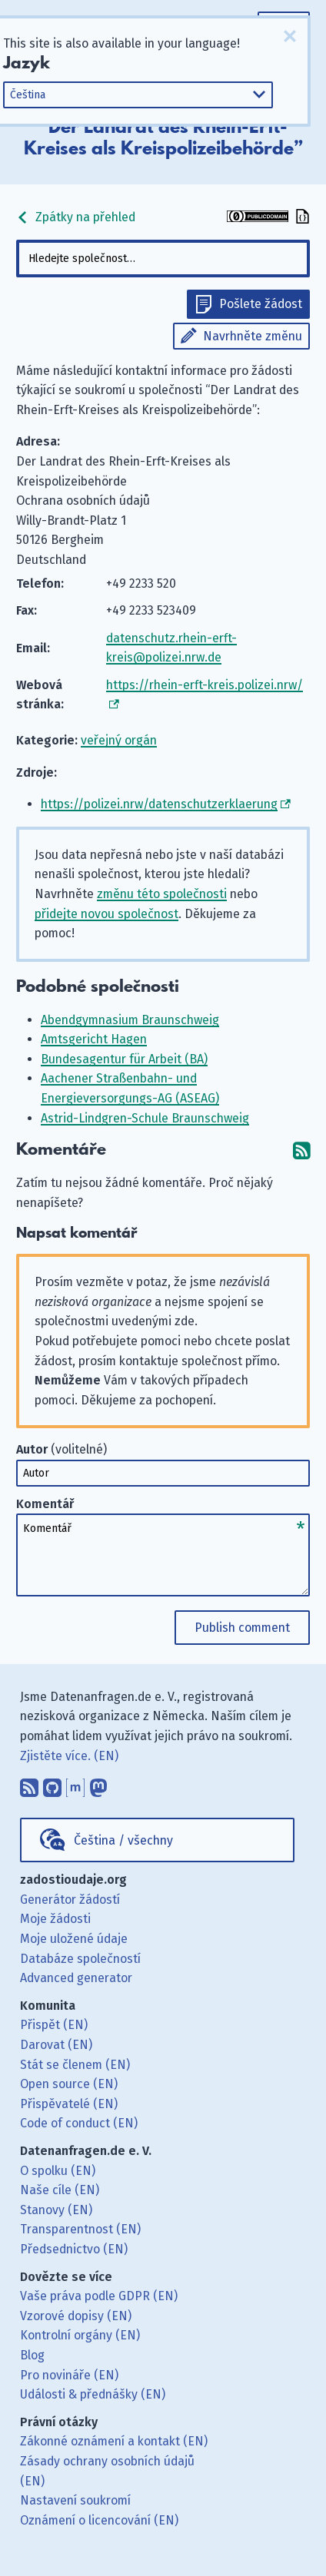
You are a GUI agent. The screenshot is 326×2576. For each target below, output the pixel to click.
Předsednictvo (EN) (74, 2249)
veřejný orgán (119, 740)
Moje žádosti (55, 1918)
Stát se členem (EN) (75, 2064)
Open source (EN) (69, 2084)
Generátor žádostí (70, 1899)
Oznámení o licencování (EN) (99, 2520)
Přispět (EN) (54, 2024)
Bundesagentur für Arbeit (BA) (124, 1059)
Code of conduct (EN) (79, 2123)
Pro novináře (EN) (69, 2375)
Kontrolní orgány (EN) (80, 2335)
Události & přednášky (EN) (92, 2394)
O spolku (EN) (57, 2170)
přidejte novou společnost (106, 914)
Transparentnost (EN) (80, 2229)
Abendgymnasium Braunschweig (130, 1020)
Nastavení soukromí (75, 2500)
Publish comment (242, 1627)
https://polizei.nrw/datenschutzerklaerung (159, 804)
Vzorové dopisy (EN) (75, 2316)
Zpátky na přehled (75, 217)
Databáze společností (80, 1958)
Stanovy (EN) (56, 2210)
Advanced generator (76, 1978)
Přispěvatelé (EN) (69, 2104)
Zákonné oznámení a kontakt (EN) (114, 2441)
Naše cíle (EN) (59, 2190)
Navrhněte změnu (252, 336)
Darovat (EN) (56, 2044)
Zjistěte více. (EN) (69, 1756)
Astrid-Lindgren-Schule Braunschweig (145, 1118)
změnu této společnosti (162, 894)
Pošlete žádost (260, 304)
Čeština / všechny (123, 1840)
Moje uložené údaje (74, 1938)
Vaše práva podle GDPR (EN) (99, 2296)
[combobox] (163, 258)
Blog (32, 2355)
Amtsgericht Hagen (94, 1039)
